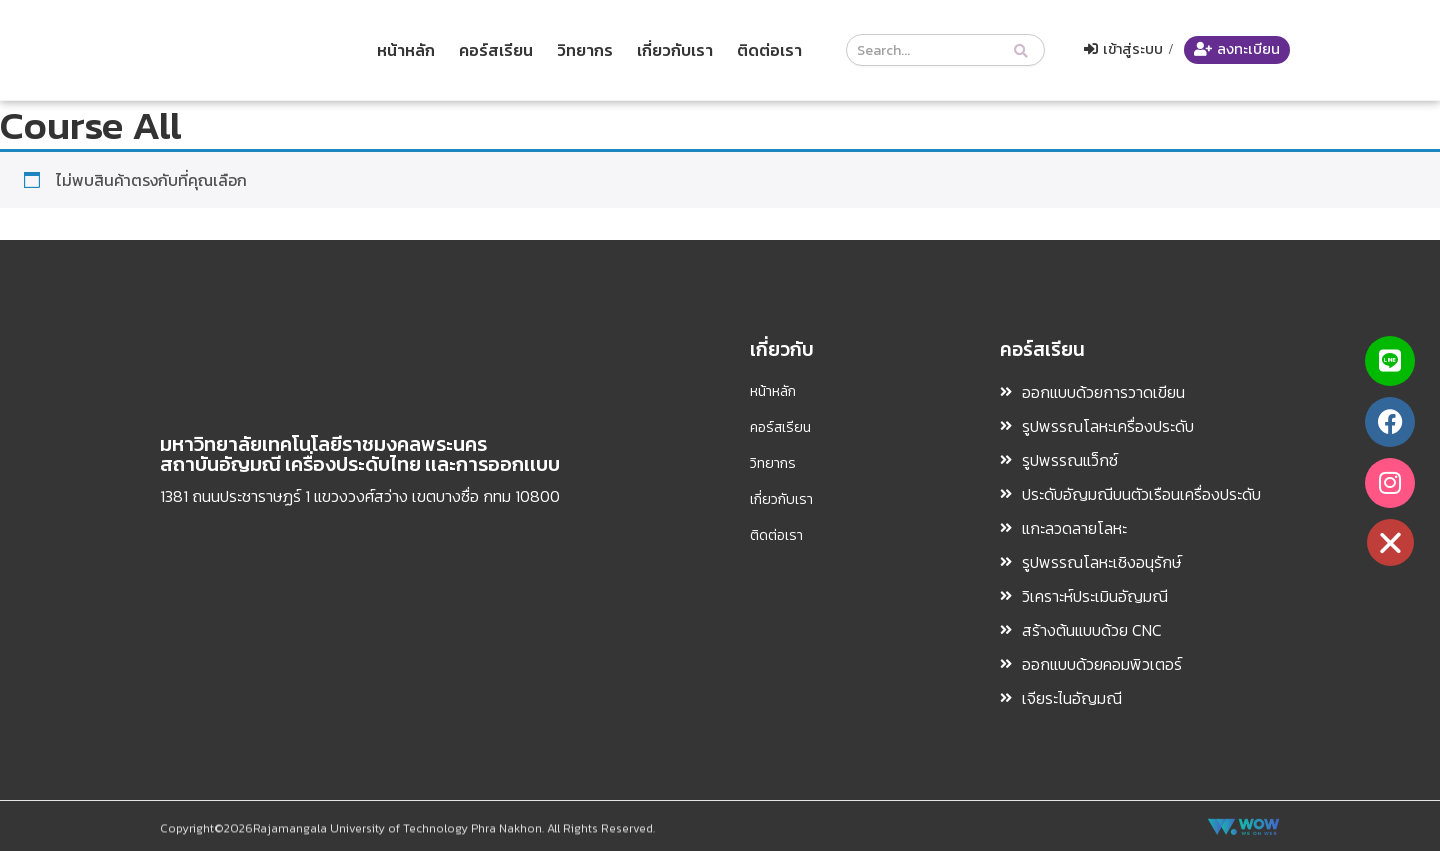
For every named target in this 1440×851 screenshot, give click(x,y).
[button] (1394, 542)
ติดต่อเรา (769, 50)
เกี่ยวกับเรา (675, 50)
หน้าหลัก (406, 50)
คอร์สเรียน (496, 50)
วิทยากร (585, 50)
